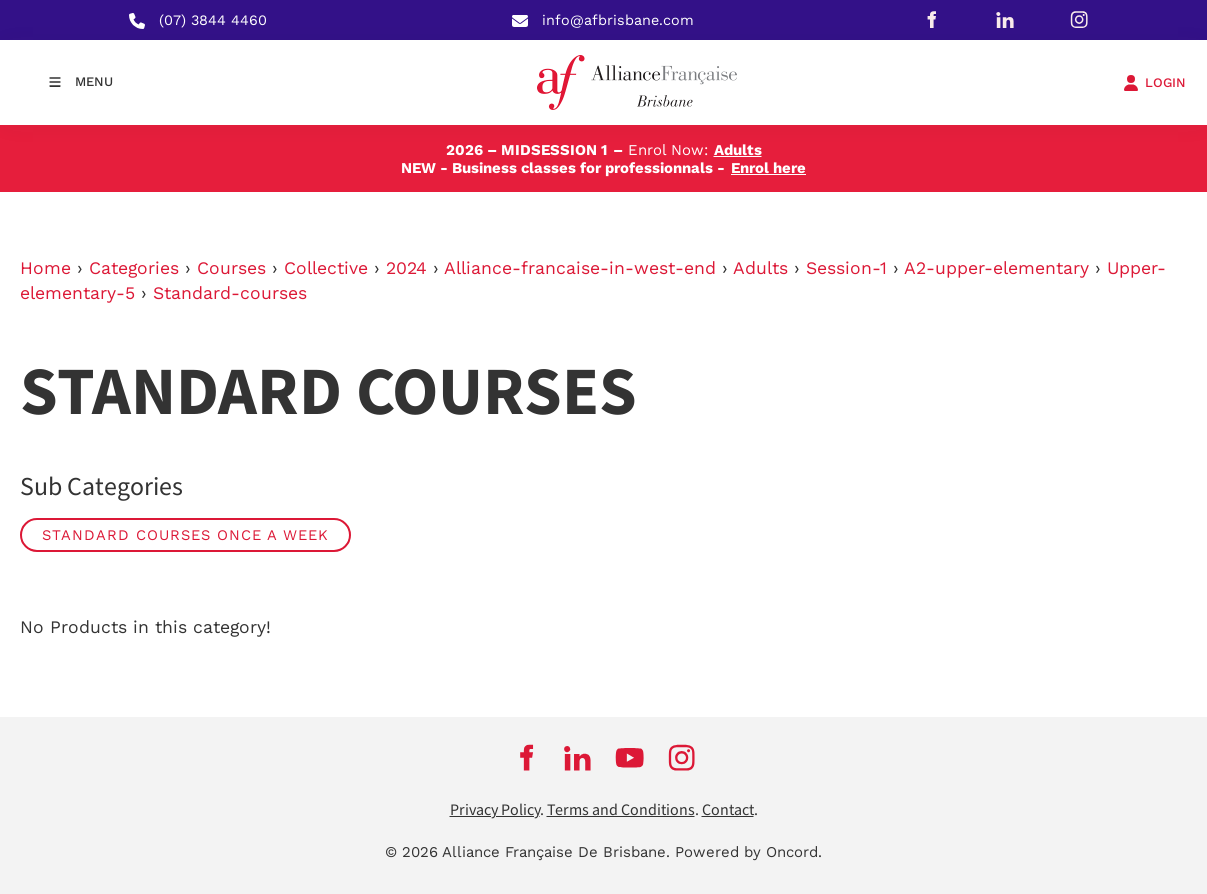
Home (45, 268)
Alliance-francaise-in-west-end (580, 268)
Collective (326, 268)
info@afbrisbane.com (618, 20)
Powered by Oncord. (748, 852)
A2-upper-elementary (996, 268)
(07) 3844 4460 (213, 20)
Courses (231, 268)
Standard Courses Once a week (185, 535)
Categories (134, 268)
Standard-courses (230, 293)
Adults (760, 268)
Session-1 (846, 268)
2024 (406, 268)
